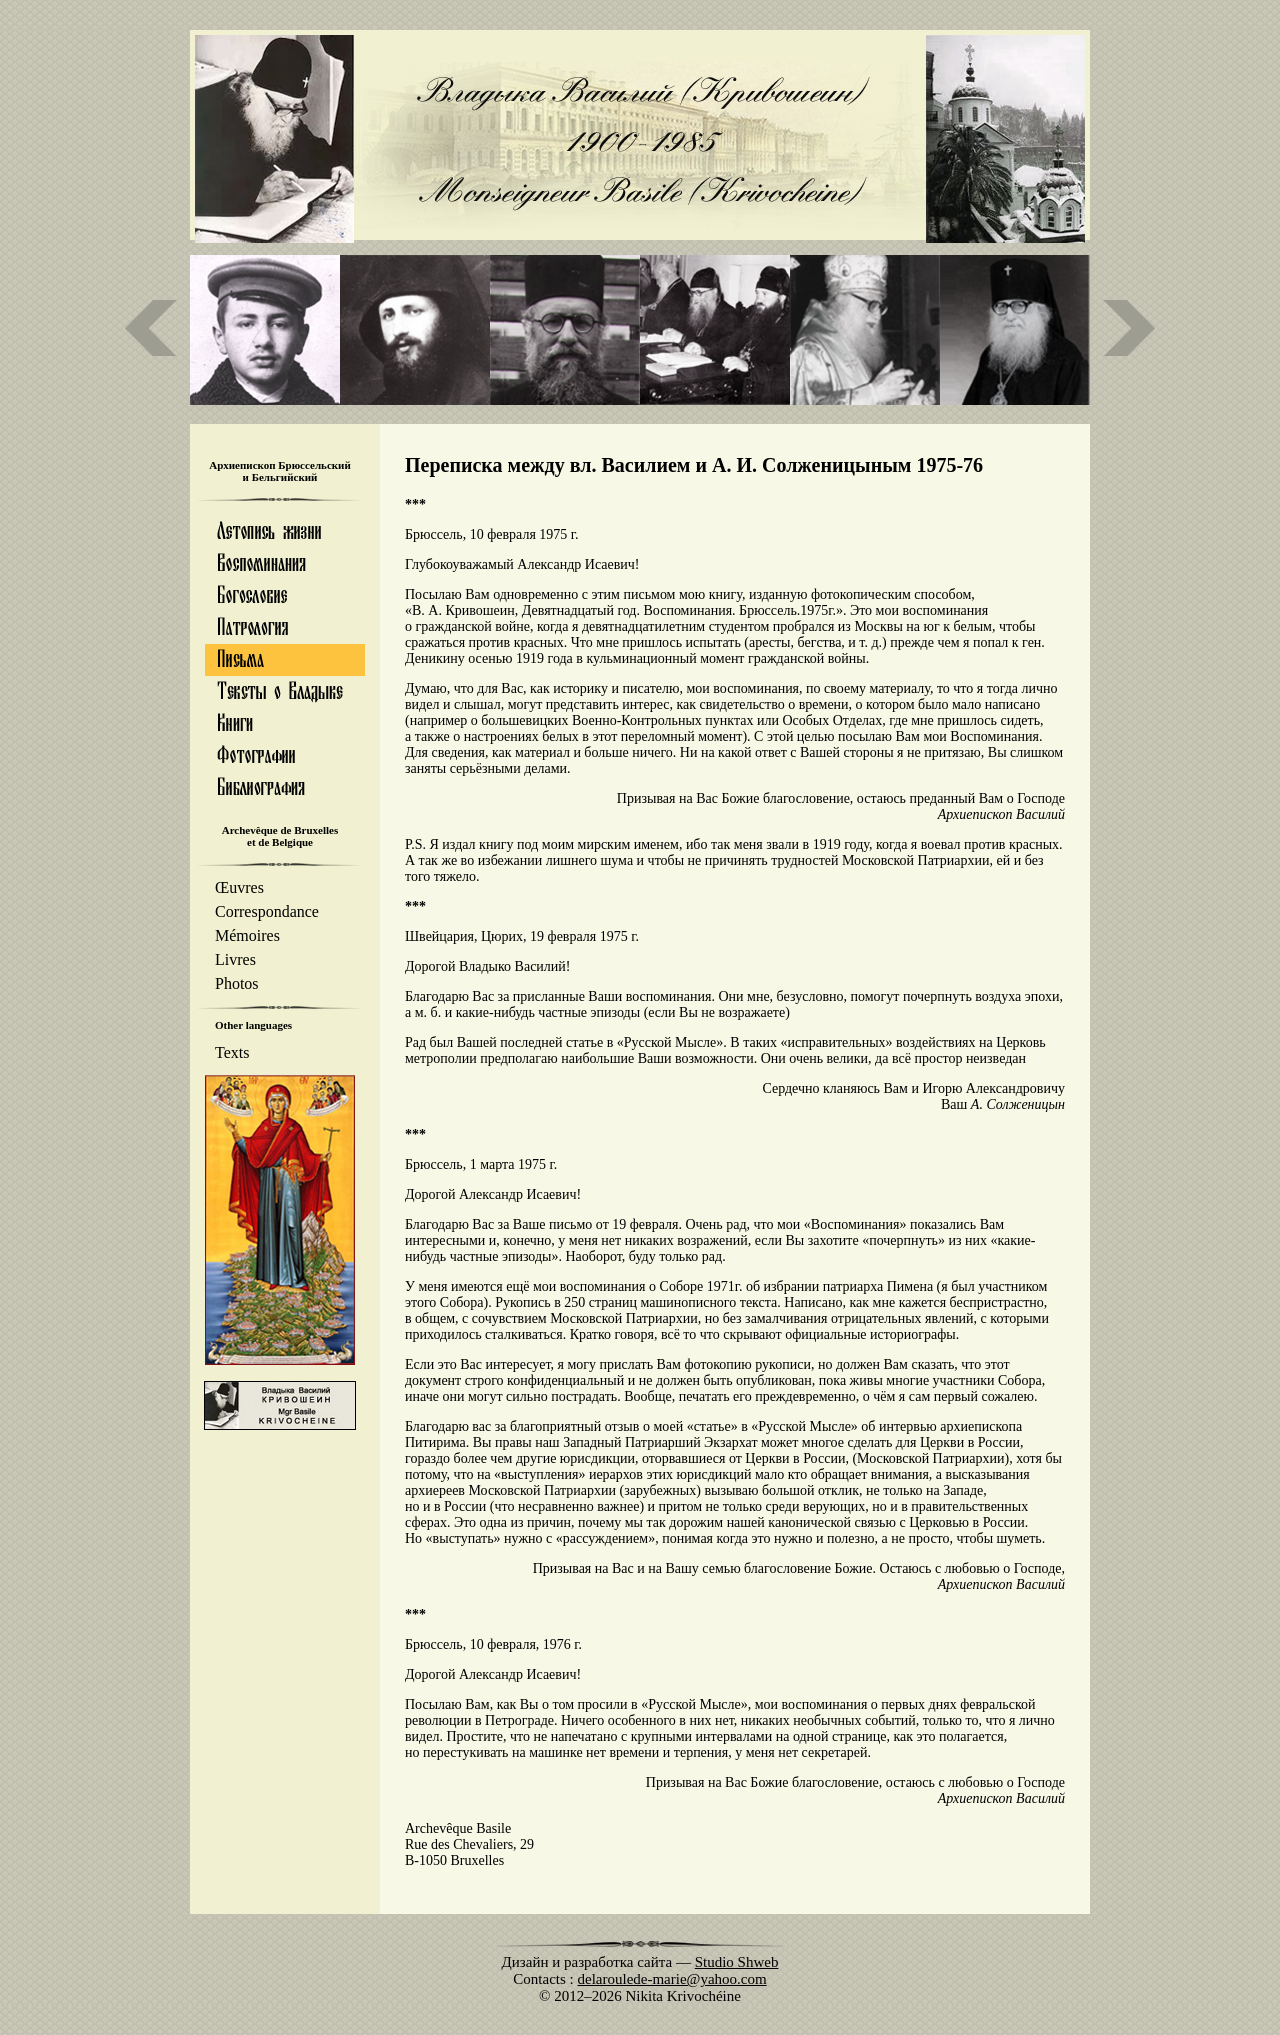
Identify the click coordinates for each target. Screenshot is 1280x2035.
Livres (235, 959)
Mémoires (247, 935)
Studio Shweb (737, 1962)
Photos (237, 983)
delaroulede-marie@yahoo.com (672, 1979)
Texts (232, 1052)
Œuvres (239, 887)
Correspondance (267, 911)
